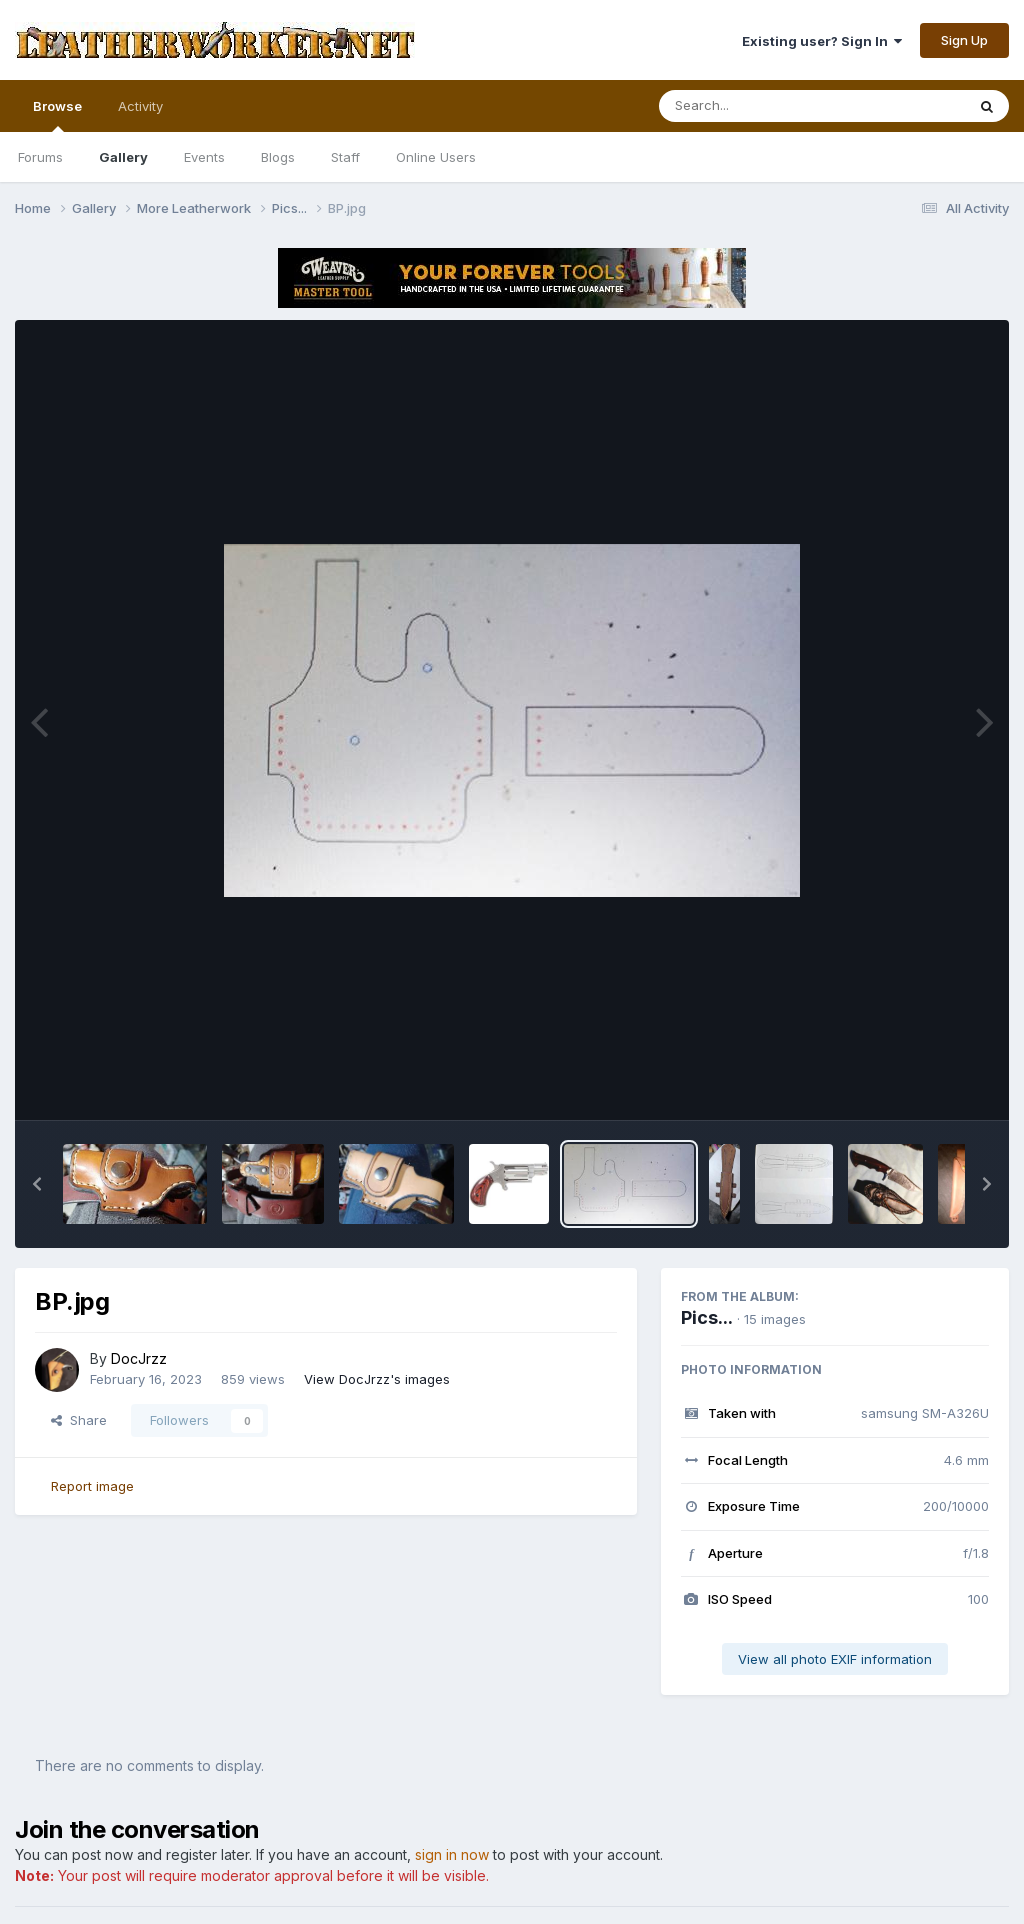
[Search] (757, 106)
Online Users (436, 157)
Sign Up (964, 40)
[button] (37, 1184)
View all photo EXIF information (835, 1659)
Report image (92, 1486)
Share (79, 1420)
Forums (40, 157)
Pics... (707, 1317)
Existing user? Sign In (822, 41)
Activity (140, 106)
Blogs (278, 157)
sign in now (452, 1854)
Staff (345, 157)
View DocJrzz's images (377, 1379)
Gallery (123, 157)
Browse (57, 115)
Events (204, 157)
